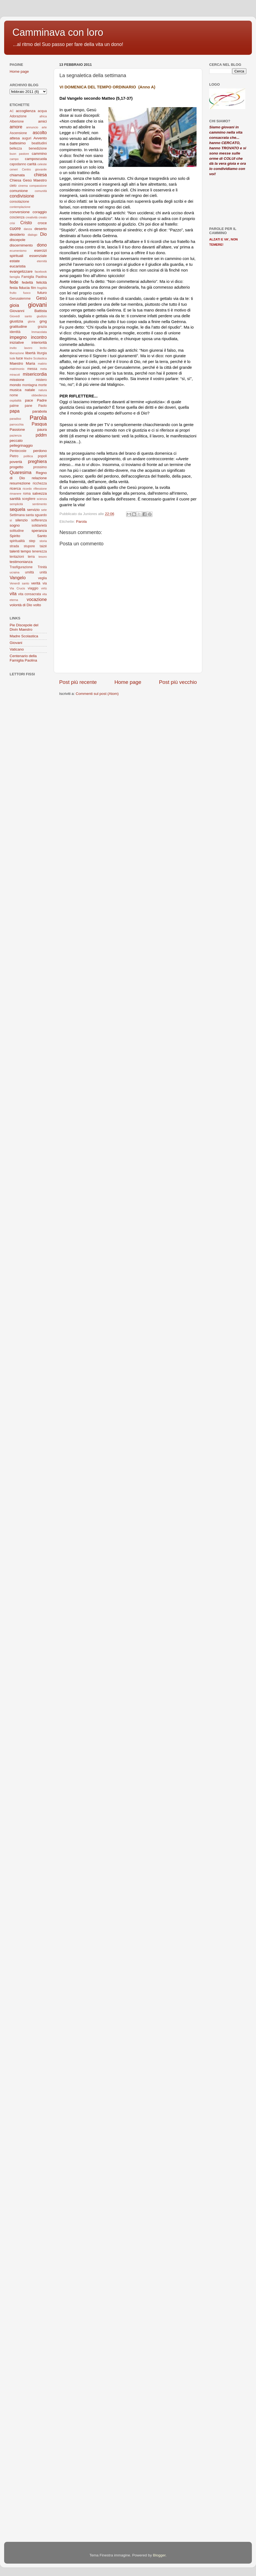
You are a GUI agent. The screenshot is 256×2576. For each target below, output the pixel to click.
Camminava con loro (57, 32)
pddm (41, 434)
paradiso (15, 418)
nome (14, 395)
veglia (42, 578)
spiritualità (17, 541)
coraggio (39, 212)
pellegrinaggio (21, 445)
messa (32, 369)
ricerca (15, 488)
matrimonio (17, 368)
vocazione (37, 599)
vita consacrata (29, 594)
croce (42, 223)
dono (42, 244)
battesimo (18, 143)
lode (12, 358)
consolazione (19, 202)
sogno (15, 525)
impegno (18, 337)
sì (11, 520)
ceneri (14, 169)
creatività (31, 217)
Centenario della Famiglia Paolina (23, 658)
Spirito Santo (28, 536)
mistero (41, 380)
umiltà (29, 572)
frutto (13, 292)
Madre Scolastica (35, 358)
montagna (29, 385)
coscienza (17, 217)
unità (43, 572)
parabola (39, 411)
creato (43, 217)
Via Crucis (17, 588)
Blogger (159, 2555)
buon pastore (19, 153)
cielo (13, 186)
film (33, 288)
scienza (42, 498)
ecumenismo (18, 250)
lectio (43, 348)
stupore (29, 546)
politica (28, 456)
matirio (42, 363)
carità (31, 164)
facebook (41, 271)
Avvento (40, 138)
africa (43, 116)
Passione (17, 429)
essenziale (38, 256)
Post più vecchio (178, 682)
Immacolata (39, 332)
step (32, 541)
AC (12, 111)
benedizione (38, 148)
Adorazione (18, 116)
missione (17, 380)
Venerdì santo (19, 583)
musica (15, 390)
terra (31, 557)
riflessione (40, 488)
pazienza (15, 435)
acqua (42, 111)
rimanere (15, 493)
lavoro (28, 348)
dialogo (32, 234)
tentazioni (17, 557)
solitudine (17, 531)
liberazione (17, 353)
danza (28, 229)
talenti (15, 551)
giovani (37, 304)
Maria (30, 363)
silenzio (21, 520)
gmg (43, 321)
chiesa (40, 174)
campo (14, 159)
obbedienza (39, 395)
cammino (39, 153)
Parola (81, 521)
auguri (26, 138)
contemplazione (20, 206)
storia (43, 541)
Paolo (42, 406)
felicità (41, 282)
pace (29, 400)
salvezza (39, 493)
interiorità (39, 342)
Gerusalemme (20, 298)
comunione (19, 191)
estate (15, 261)
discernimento (21, 245)
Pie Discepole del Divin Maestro (24, 627)
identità (15, 332)
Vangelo (18, 577)
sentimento (39, 504)
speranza (39, 531)
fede (14, 282)
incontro (39, 337)
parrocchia (16, 424)
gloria (31, 321)
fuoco (26, 292)
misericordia (35, 374)
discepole (17, 240)
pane (28, 406)
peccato (16, 440)
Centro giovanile (34, 169)
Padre (42, 400)
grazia (42, 327)
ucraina (14, 572)
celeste (42, 164)
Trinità (42, 567)
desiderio (17, 234)
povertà (16, 462)
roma (27, 493)
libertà (30, 353)
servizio (33, 510)
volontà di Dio (21, 605)
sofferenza (39, 520)
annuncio (32, 127)
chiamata (17, 175)
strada (14, 546)
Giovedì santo (21, 316)
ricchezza (40, 483)
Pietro (14, 456)
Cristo (26, 222)
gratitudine (18, 326)
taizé (43, 546)
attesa (15, 138)
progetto (16, 467)
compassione (38, 185)
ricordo (27, 488)
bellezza (16, 148)
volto (37, 605)
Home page (128, 682)
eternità (42, 261)
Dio (43, 234)
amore (16, 126)
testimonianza (21, 562)
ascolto (40, 132)
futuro (42, 293)
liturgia (42, 353)
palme (14, 406)
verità (35, 583)
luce (19, 358)
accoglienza (25, 111)
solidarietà (39, 525)
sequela (17, 509)
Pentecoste (18, 451)
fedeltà (27, 282)
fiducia (24, 288)
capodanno (18, 164)
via (44, 583)
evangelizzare (21, 271)
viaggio (33, 588)
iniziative (17, 342)
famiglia (15, 276)
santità (15, 499)
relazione (39, 478)
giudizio (42, 316)
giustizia (16, 321)
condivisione (22, 195)
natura (42, 390)
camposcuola (36, 159)
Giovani (16, 643)
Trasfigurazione (21, 567)
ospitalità (15, 400)
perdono (40, 451)
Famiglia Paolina (34, 277)
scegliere (29, 499)
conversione (20, 212)
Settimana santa (22, 515)
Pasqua (39, 423)
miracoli (15, 374)
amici (42, 121)
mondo (15, 385)
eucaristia (18, 266)
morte (42, 385)
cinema (23, 185)
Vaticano (17, 649)
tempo (26, 551)
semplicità (16, 504)
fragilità (42, 287)
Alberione (17, 121)
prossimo (40, 467)
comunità (41, 191)
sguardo (41, 515)
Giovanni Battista (28, 311)
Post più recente (78, 682)
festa (14, 288)
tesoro (43, 556)
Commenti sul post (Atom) (97, 694)
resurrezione (20, 483)
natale (30, 390)
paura (42, 429)
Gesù (41, 298)
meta (43, 368)
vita (13, 593)
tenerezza (39, 551)
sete (44, 509)
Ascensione (18, 133)
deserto (40, 229)
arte (44, 127)
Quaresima (20, 472)
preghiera (37, 461)
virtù (44, 588)
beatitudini (39, 143)
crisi (12, 223)
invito (13, 348)
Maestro (16, 363)
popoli (42, 456)
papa (15, 410)
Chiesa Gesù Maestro (28, 180)
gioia (14, 305)
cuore (15, 228)
